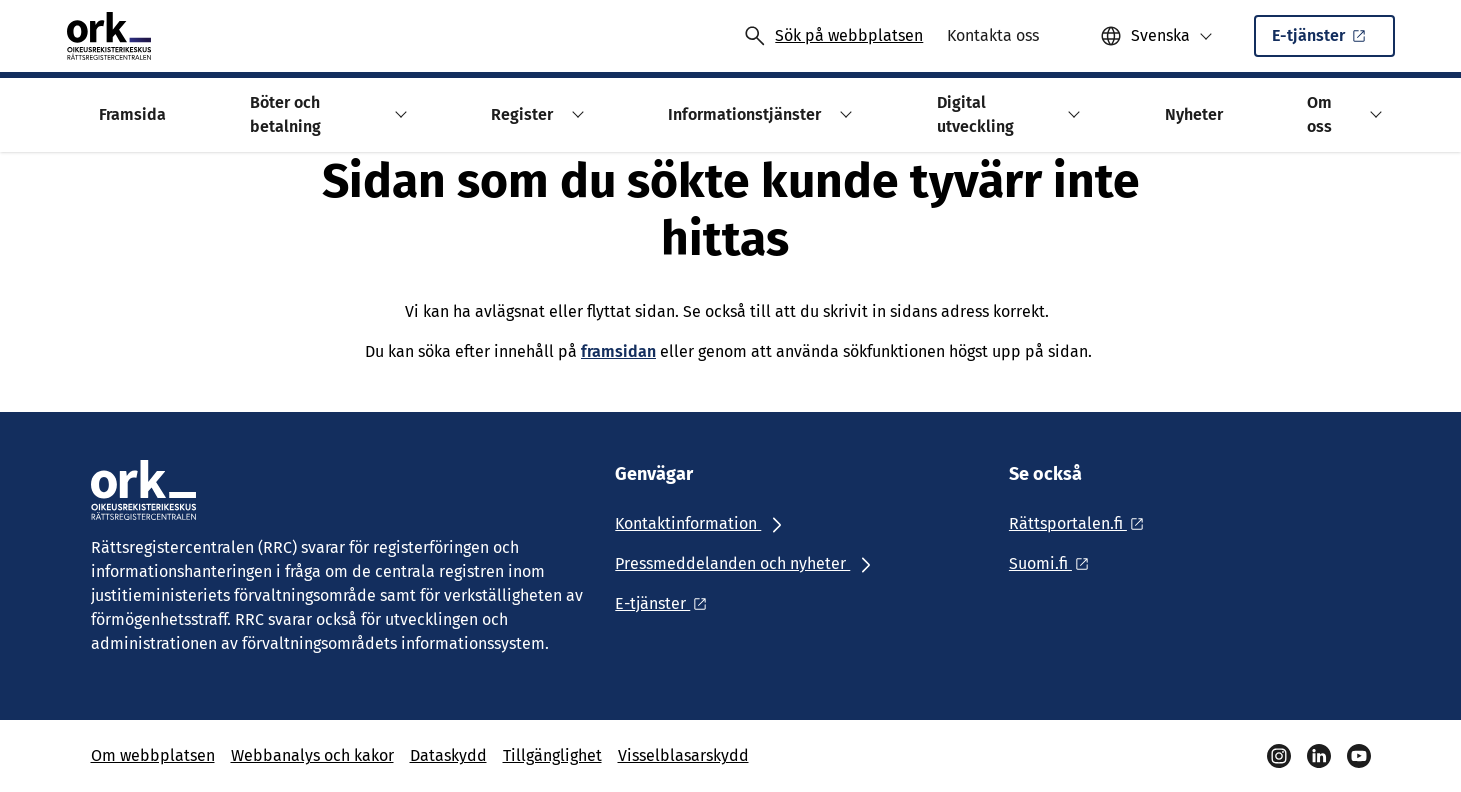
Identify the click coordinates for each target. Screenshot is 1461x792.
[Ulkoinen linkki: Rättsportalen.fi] (1082, 523)
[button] (1156, 36)
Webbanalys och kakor (312, 755)
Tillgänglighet (552, 755)
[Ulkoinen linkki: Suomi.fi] (1054, 563)
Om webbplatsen (153, 755)
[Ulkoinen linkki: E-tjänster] (666, 603)
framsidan (618, 351)
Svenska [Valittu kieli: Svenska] (1160, 35)
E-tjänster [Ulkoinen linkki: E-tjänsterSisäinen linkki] (1329, 41)
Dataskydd (448, 755)
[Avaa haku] (833, 36)
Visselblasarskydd (683, 755)
